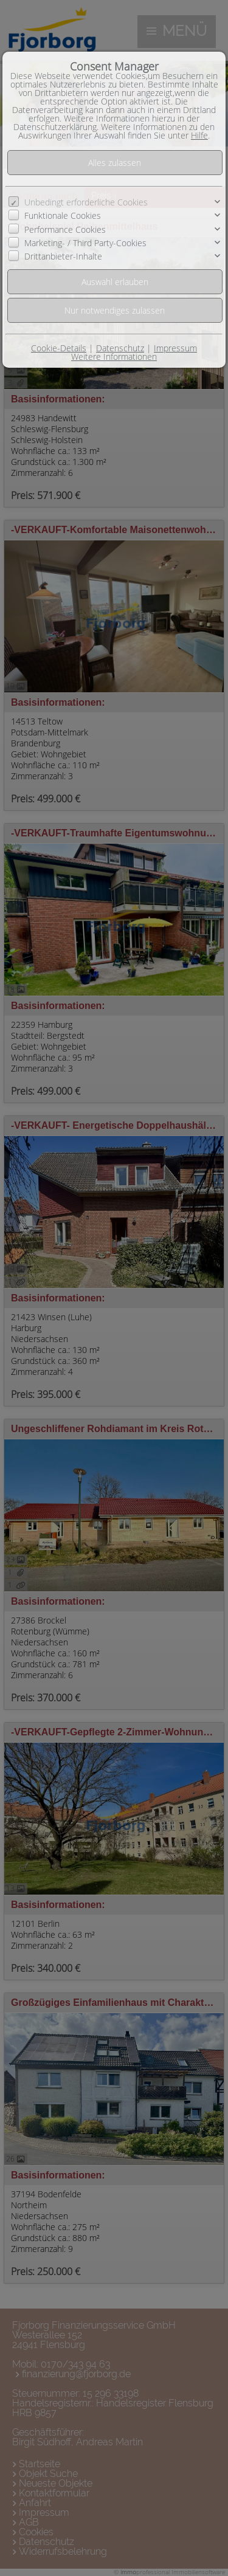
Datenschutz (120, 348)
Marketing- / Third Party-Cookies (85, 243)
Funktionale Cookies (62, 215)
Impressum (175, 348)
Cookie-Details (58, 348)
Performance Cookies (65, 229)
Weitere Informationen (114, 356)
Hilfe (199, 135)
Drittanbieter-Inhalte (63, 256)
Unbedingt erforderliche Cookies (86, 202)
